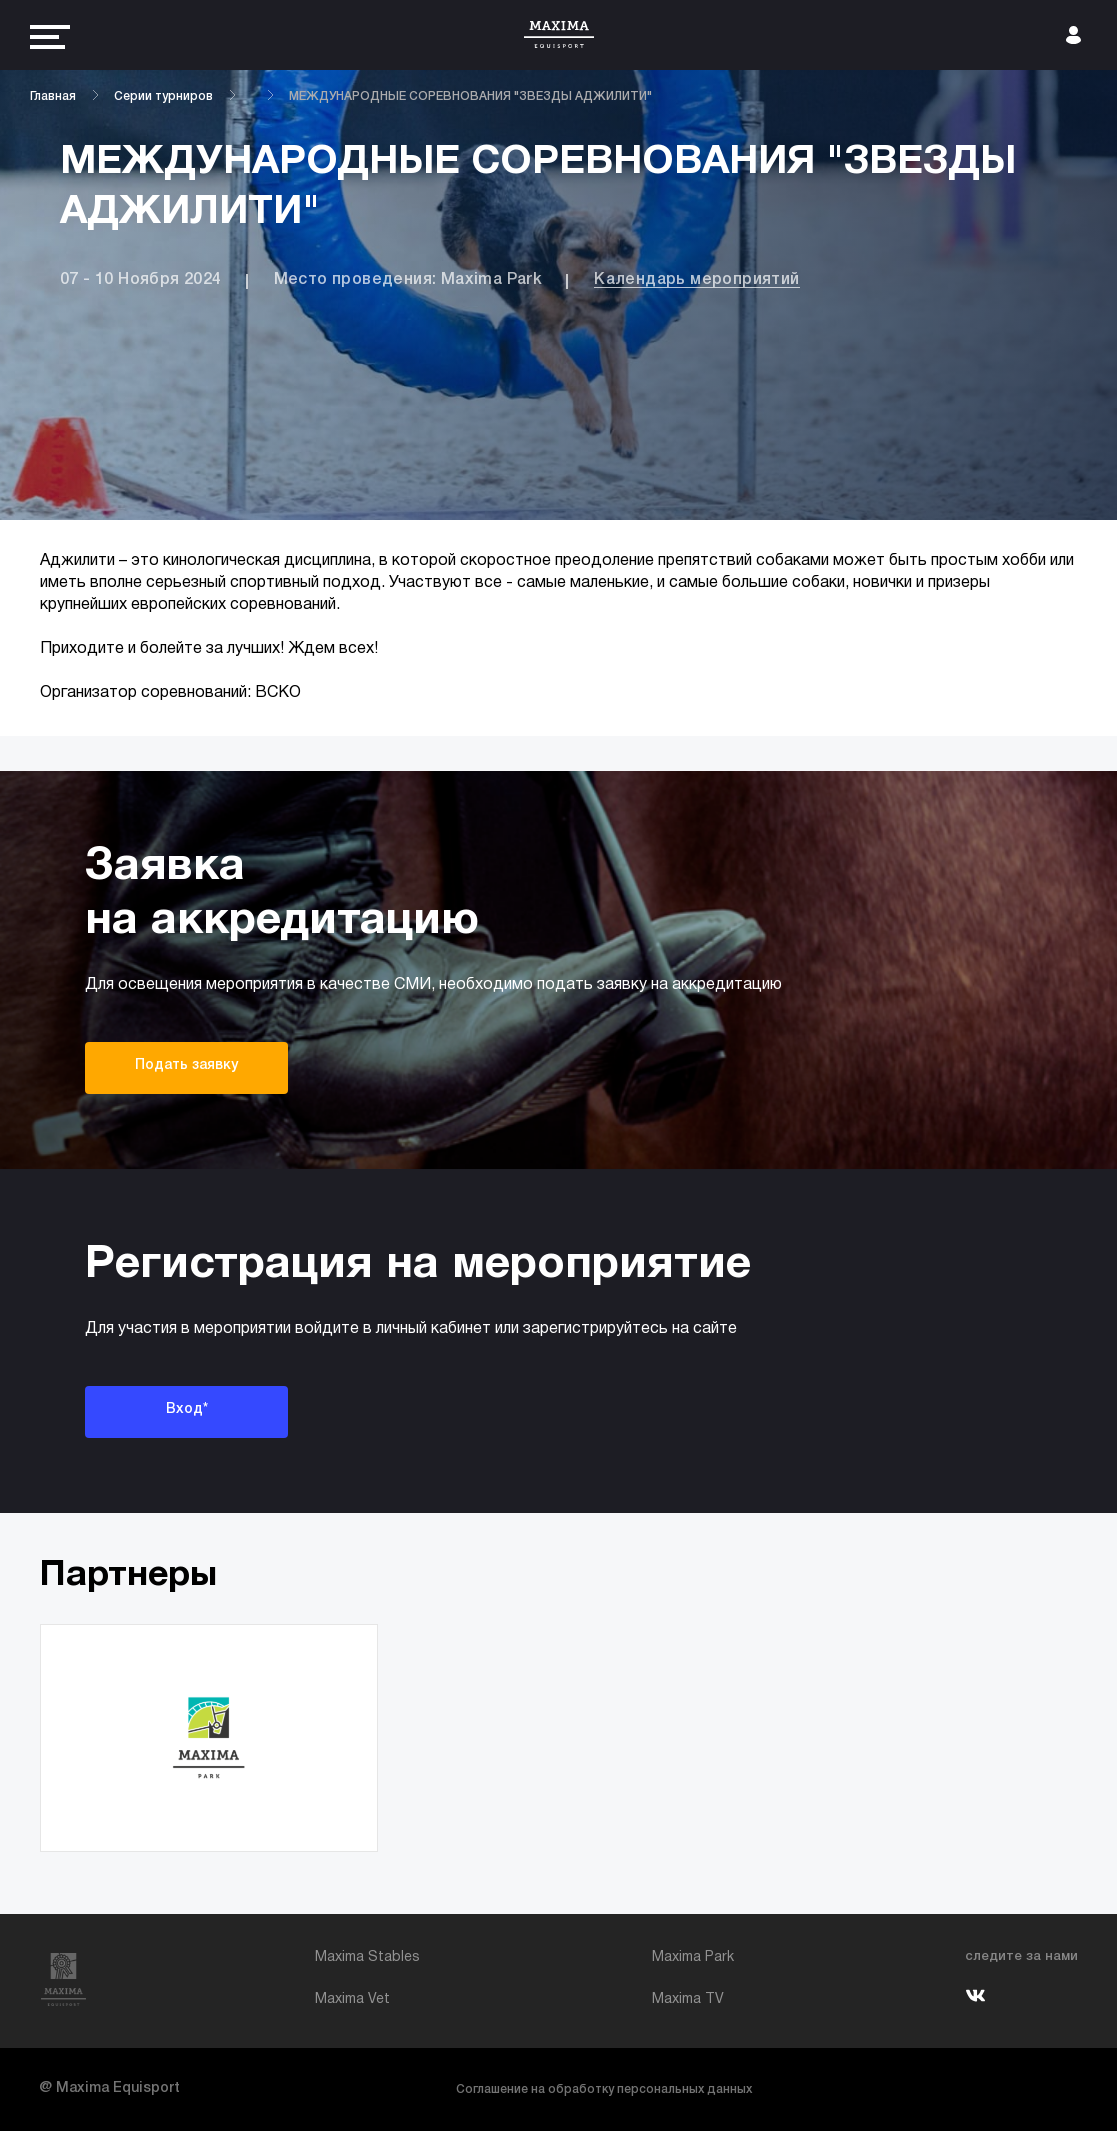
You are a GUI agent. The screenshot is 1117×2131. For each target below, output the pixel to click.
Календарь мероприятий (696, 280)
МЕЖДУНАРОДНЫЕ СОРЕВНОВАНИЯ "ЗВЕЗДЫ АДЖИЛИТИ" (470, 96)
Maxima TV (688, 1999)
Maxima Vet (352, 1999)
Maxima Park (693, 1957)
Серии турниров (163, 96)
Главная (53, 96)
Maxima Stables (367, 1957)
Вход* (187, 1409)
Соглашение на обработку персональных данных (604, 2089)
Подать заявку (186, 1065)
